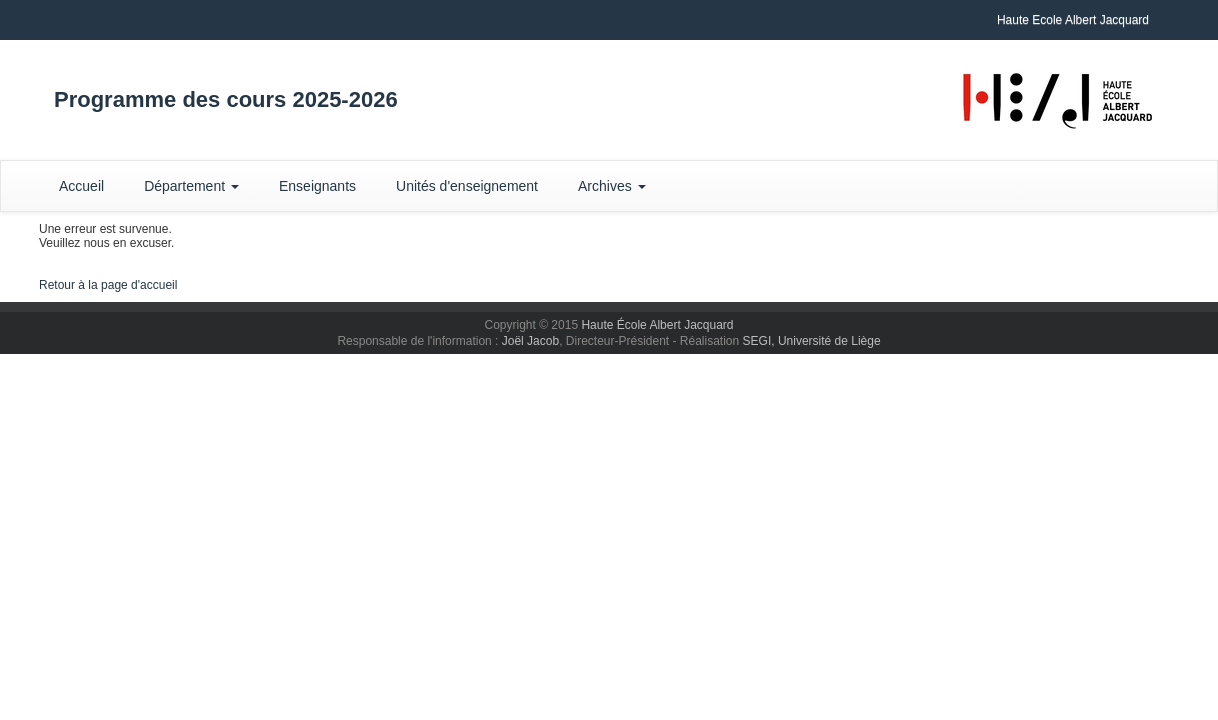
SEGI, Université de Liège (812, 341)
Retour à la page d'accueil (108, 285)
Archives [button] (612, 186)
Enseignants (317, 186)
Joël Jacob (530, 341)
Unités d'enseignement (467, 186)
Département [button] (191, 186)
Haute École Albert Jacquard (657, 325)
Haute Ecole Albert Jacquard (1073, 20)
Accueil (81, 186)
